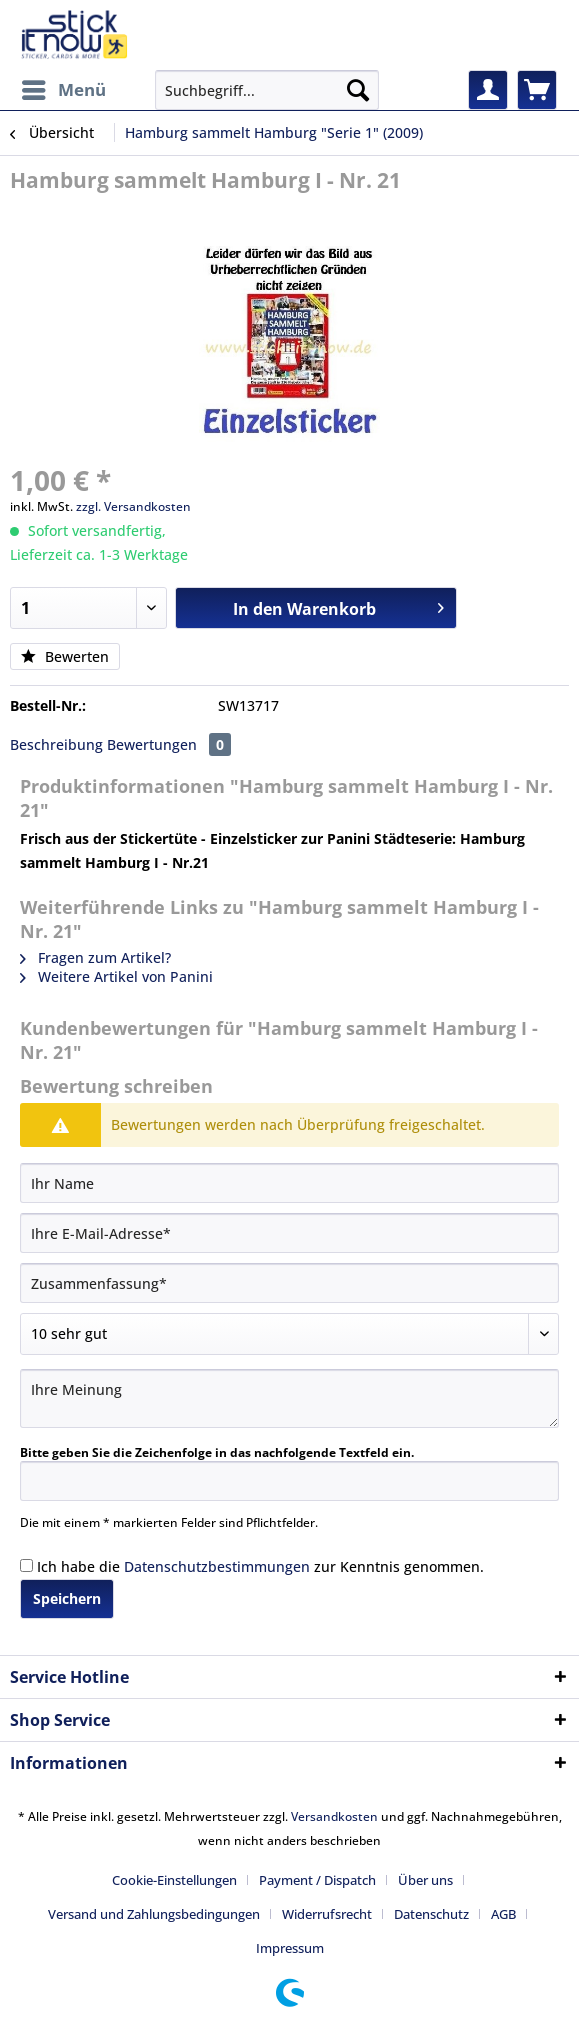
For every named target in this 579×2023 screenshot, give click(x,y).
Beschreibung (56, 744)
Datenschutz (431, 1914)
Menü (64, 87)
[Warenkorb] (537, 90)
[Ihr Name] (289, 1183)
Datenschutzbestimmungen (217, 1566)
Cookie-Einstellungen (174, 1880)
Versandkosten (334, 1816)
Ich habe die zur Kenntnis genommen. (260, 1566)
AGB (503, 1914)
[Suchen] (358, 90)
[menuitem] (63, 90)
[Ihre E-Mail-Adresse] (289, 1233)
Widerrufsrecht (327, 1914)
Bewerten (65, 656)
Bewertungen (169, 744)
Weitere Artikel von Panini (116, 976)
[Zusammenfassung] (289, 1283)
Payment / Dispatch (317, 1880)
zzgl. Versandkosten (133, 506)
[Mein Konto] (488, 90)
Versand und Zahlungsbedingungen (154, 1914)
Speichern (67, 1598)
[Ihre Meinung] (289, 1398)
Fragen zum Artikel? (95, 957)
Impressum (290, 1948)
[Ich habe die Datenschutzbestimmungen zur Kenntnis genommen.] (26, 1565)
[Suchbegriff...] (267, 90)
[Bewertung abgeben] (289, 1334)
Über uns (425, 1880)
